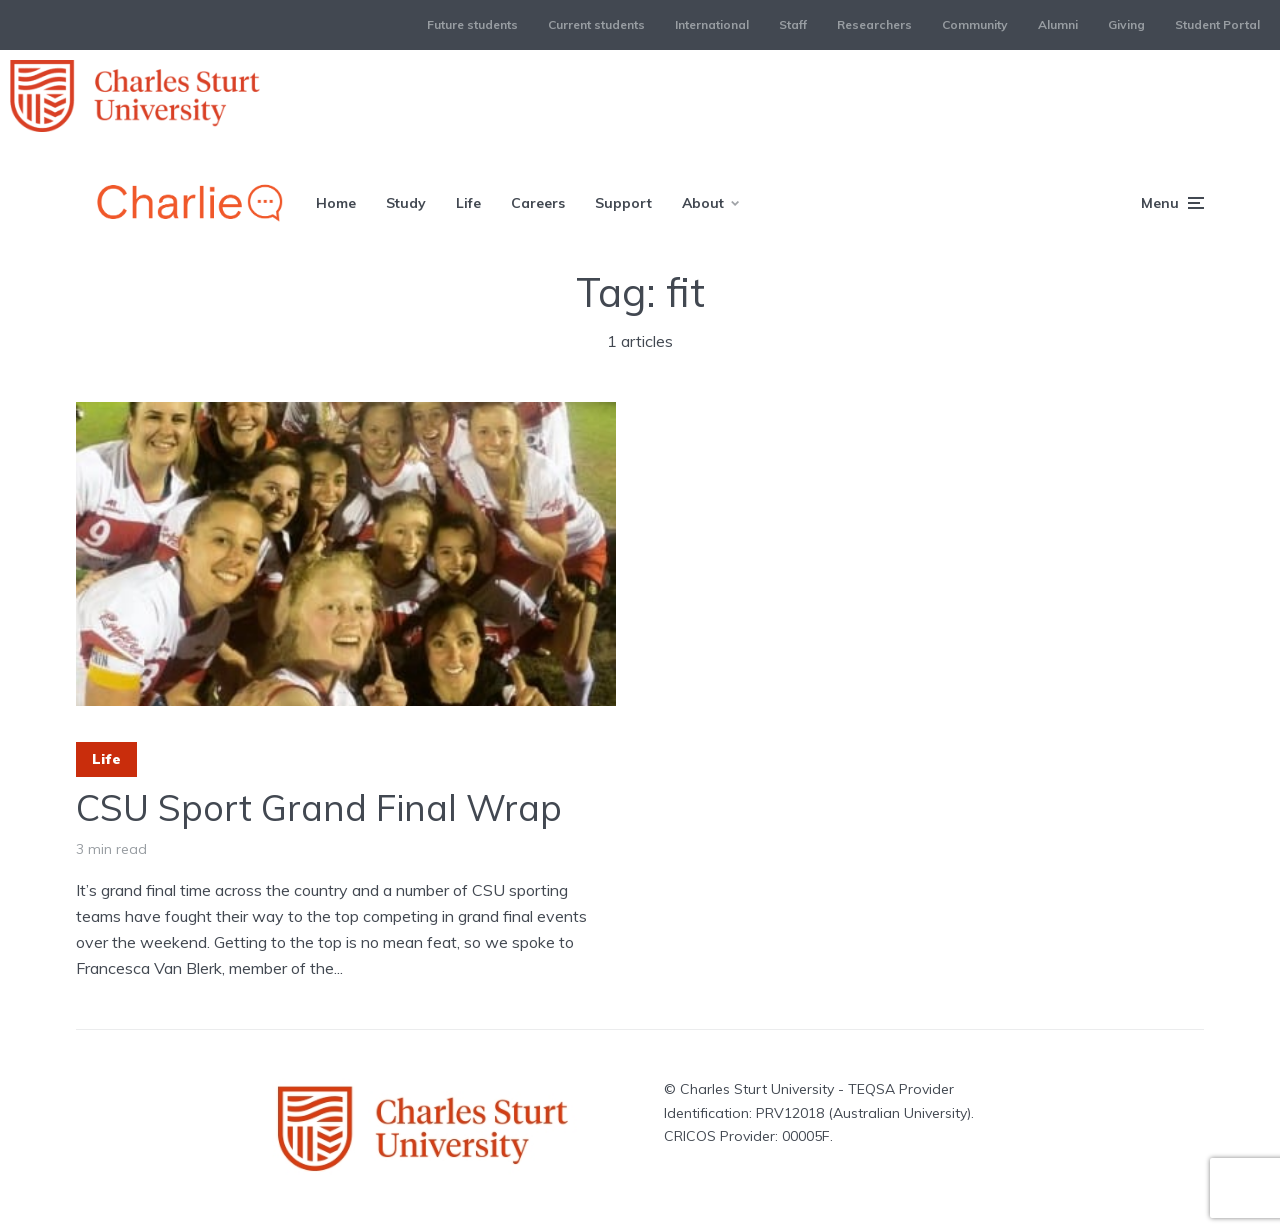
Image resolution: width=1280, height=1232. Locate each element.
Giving (1126, 24)
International (712, 24)
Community (975, 24)
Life (468, 203)
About (703, 203)
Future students (472, 24)
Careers (538, 203)
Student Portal (1217, 24)
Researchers (874, 24)
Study (406, 203)
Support (623, 203)
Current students (596, 24)
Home (336, 203)
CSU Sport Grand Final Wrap (319, 807)
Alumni (1058, 24)
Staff (793, 24)
